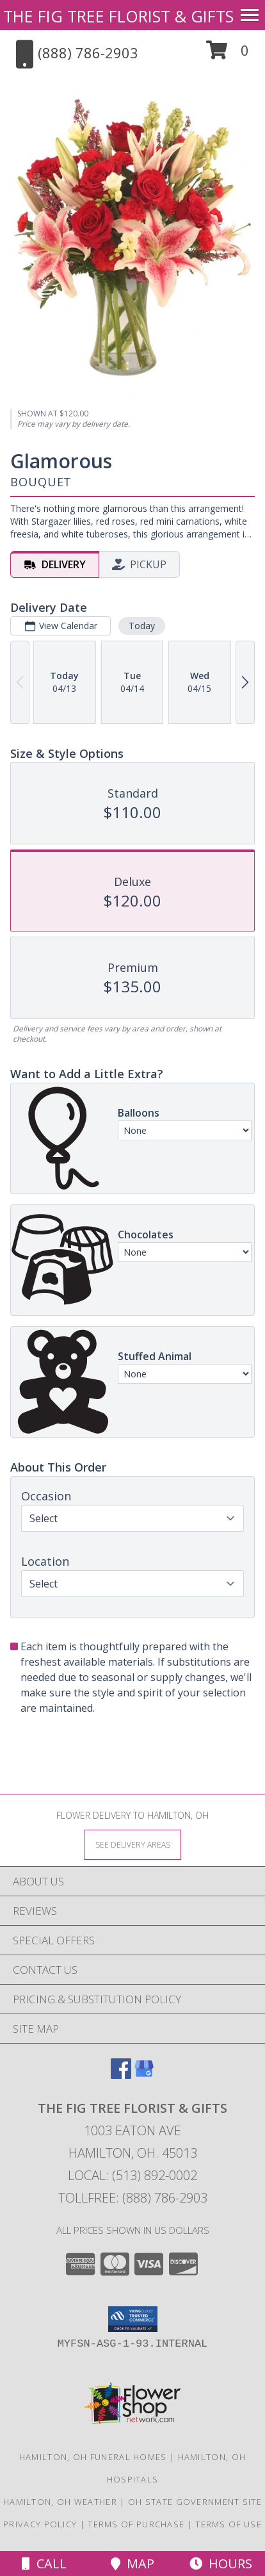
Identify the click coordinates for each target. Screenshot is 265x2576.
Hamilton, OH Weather (60, 2501)
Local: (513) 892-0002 (132, 2175)
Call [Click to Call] (44, 2563)
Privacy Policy (40, 2524)
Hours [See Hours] (220, 2563)
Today (142, 625)
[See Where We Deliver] (132, 1844)
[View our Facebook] (121, 2074)
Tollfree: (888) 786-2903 (132, 2197)
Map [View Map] (132, 2563)
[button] (227, 54)
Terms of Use (228, 2524)
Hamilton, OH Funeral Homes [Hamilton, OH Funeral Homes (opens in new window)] (93, 2457)
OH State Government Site (195, 2501)
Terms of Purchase (136, 2524)
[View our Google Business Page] (144, 2074)
